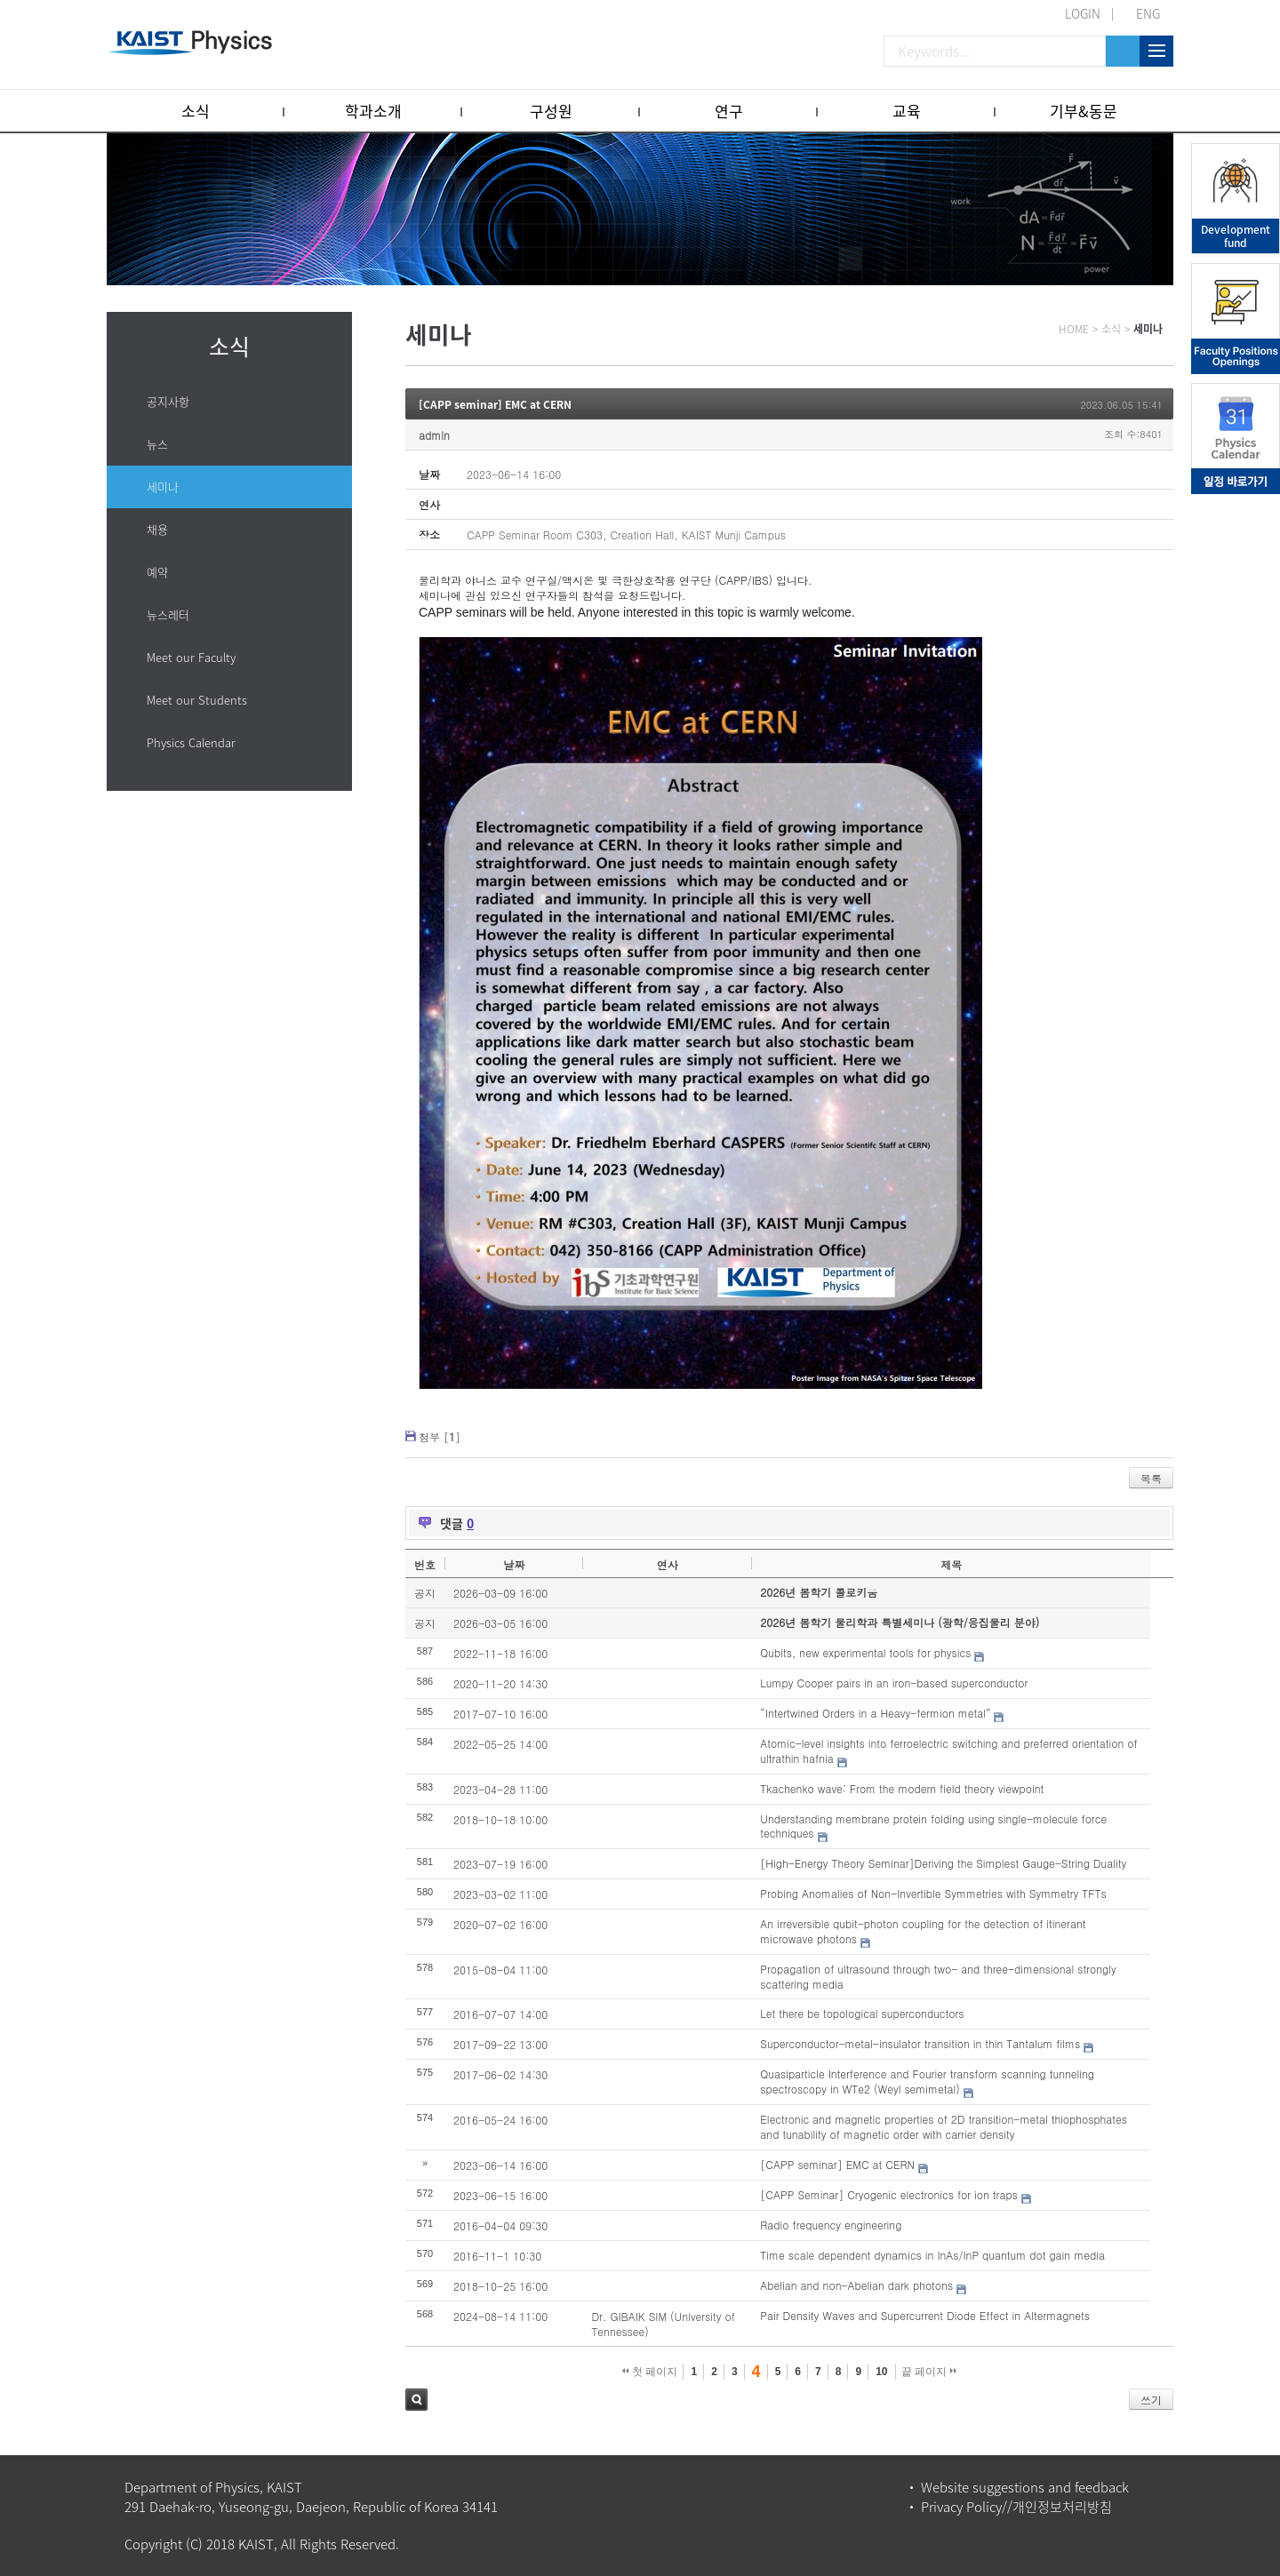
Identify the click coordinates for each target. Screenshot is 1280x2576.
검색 (416, 2400)
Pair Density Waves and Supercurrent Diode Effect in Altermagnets (925, 2315)
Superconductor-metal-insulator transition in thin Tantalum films (920, 2043)
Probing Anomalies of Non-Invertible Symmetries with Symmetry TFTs (933, 1893)
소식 (195, 111)
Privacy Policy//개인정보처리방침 (1016, 2506)
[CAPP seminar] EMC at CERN (495, 404)
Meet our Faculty (191, 657)
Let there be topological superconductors (862, 2013)
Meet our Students (197, 699)
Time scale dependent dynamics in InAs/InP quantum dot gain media (932, 2254)
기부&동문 (1083, 111)
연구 (729, 111)
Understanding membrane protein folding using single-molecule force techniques (933, 1826)
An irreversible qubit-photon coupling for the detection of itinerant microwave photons (922, 1931)
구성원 (551, 111)
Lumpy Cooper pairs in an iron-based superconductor (894, 1682)
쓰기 (1151, 2399)
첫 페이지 (650, 2371)
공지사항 (168, 401)
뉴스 (157, 443)
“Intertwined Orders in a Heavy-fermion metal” (875, 1712)
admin (434, 435)
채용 (157, 529)
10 (881, 2371)
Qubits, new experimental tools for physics (865, 1652)
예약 (157, 571)
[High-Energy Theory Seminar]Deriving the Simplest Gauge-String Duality (943, 1862)
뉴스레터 (168, 614)
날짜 (513, 1564)
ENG (1148, 13)
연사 (667, 1564)
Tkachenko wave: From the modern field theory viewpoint (902, 1788)
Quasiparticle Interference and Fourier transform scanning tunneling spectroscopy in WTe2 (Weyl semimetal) (927, 2081)
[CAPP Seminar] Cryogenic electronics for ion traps (889, 2194)
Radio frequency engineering (830, 2224)
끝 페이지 (929, 2371)
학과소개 (373, 111)
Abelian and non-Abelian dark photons (856, 2285)
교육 (906, 111)
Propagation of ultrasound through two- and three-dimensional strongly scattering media (938, 1976)
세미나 (163, 486)
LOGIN (1082, 13)
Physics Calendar (191, 742)
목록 (1151, 1478)
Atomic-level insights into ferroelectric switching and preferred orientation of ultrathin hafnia (948, 1750)
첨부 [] (439, 1436)
